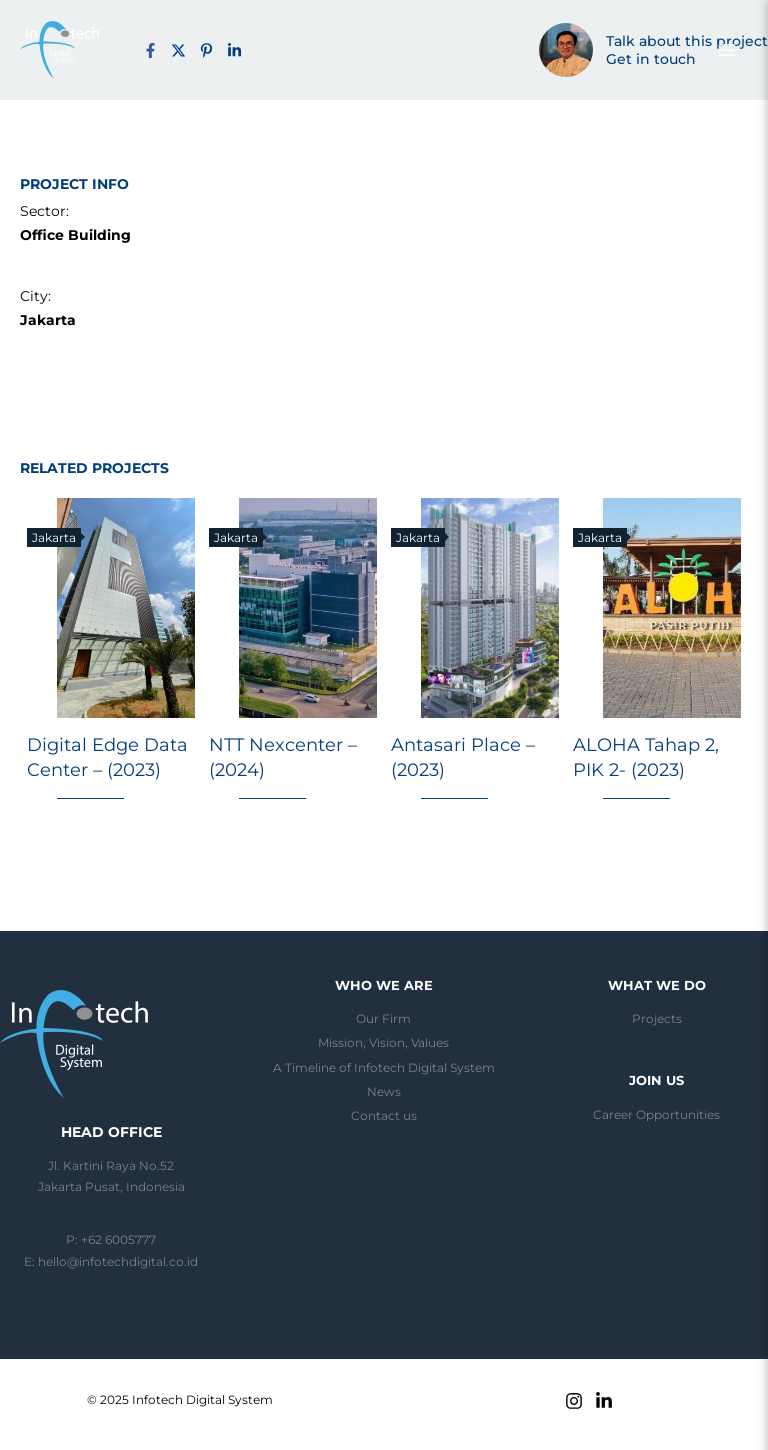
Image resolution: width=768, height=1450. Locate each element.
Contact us (384, 1116)
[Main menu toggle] (727, 50)
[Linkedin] (604, 1401)
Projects (657, 1019)
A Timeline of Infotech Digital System (384, 1068)
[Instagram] (574, 1401)
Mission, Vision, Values (383, 1043)
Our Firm (383, 1019)
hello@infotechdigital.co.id (118, 1262)
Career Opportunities (656, 1115)
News (384, 1092)
